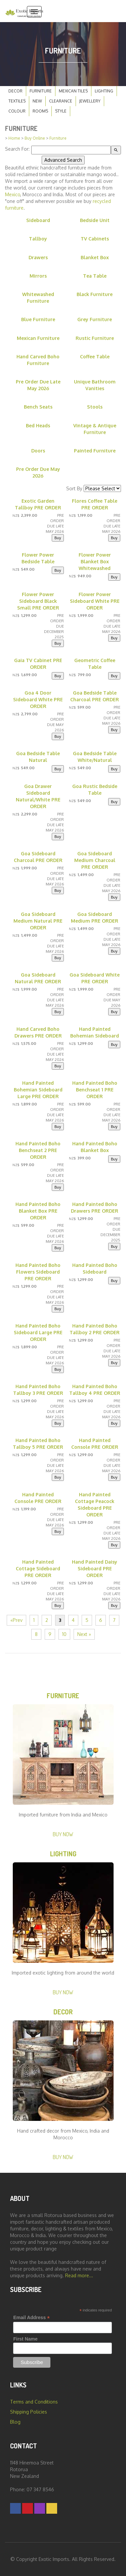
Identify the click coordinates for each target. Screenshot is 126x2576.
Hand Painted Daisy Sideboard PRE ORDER (94, 1568)
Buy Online (35, 138)
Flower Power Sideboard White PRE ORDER (95, 601)
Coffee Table (95, 356)
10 (64, 1634)
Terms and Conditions (34, 2402)
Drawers (38, 257)
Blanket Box (95, 257)
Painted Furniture (95, 450)
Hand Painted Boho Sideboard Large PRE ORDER (38, 1332)
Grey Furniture (94, 319)
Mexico (12, 194)
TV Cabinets (95, 238)
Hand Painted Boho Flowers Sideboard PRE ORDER (37, 1271)
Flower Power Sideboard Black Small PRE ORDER (38, 601)
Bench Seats (38, 407)
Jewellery (89, 100)
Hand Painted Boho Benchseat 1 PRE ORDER (94, 1089)
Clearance (60, 100)
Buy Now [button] (63, 1834)
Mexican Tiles (73, 90)
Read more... (79, 2275)
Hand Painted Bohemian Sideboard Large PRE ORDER (38, 1089)
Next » (84, 1634)
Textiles (17, 100)
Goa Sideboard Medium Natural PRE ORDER (37, 920)
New (37, 100)
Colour (17, 111)
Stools (94, 407)
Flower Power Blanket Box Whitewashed (95, 561)
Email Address (31, 2317)
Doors (38, 450)
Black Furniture (95, 294)
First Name (25, 2339)
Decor (15, 90)
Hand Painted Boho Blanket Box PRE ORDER (37, 1210)
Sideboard (38, 220)
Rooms (40, 111)
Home (14, 138)
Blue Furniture (38, 319)
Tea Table (95, 276)
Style (61, 111)
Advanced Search (63, 160)
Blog (15, 2422)
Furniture (41, 90)
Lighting (104, 90)
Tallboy (38, 238)
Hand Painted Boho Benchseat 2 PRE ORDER (37, 1150)
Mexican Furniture (38, 338)
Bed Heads (38, 425)
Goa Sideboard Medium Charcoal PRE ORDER (94, 860)
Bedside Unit (95, 220)
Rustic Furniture (95, 338)
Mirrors (38, 276)
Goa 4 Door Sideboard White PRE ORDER (38, 699)
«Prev (16, 1620)
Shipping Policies (28, 2412)
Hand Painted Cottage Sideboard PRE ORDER (38, 1568)
